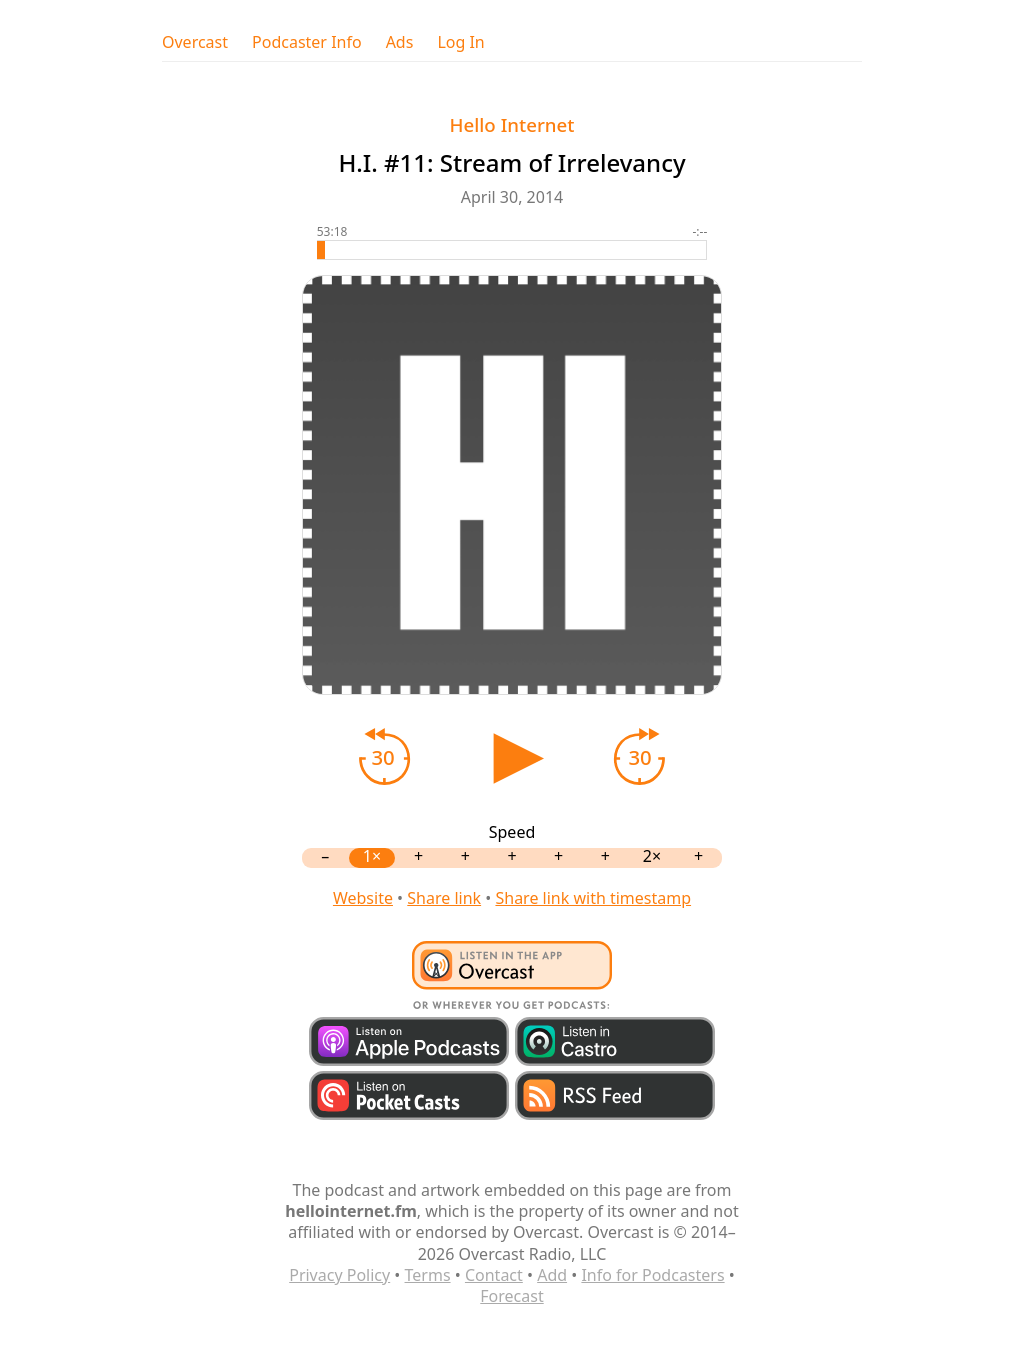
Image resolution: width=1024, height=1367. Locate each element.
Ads (400, 42)
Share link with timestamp (593, 898)
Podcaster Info (307, 42)
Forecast (511, 1296)
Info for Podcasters (652, 1275)
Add (552, 1275)
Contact (494, 1275)
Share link (444, 898)
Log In (460, 42)
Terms (428, 1275)
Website (363, 898)
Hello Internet (512, 124)
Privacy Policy (339, 1275)
